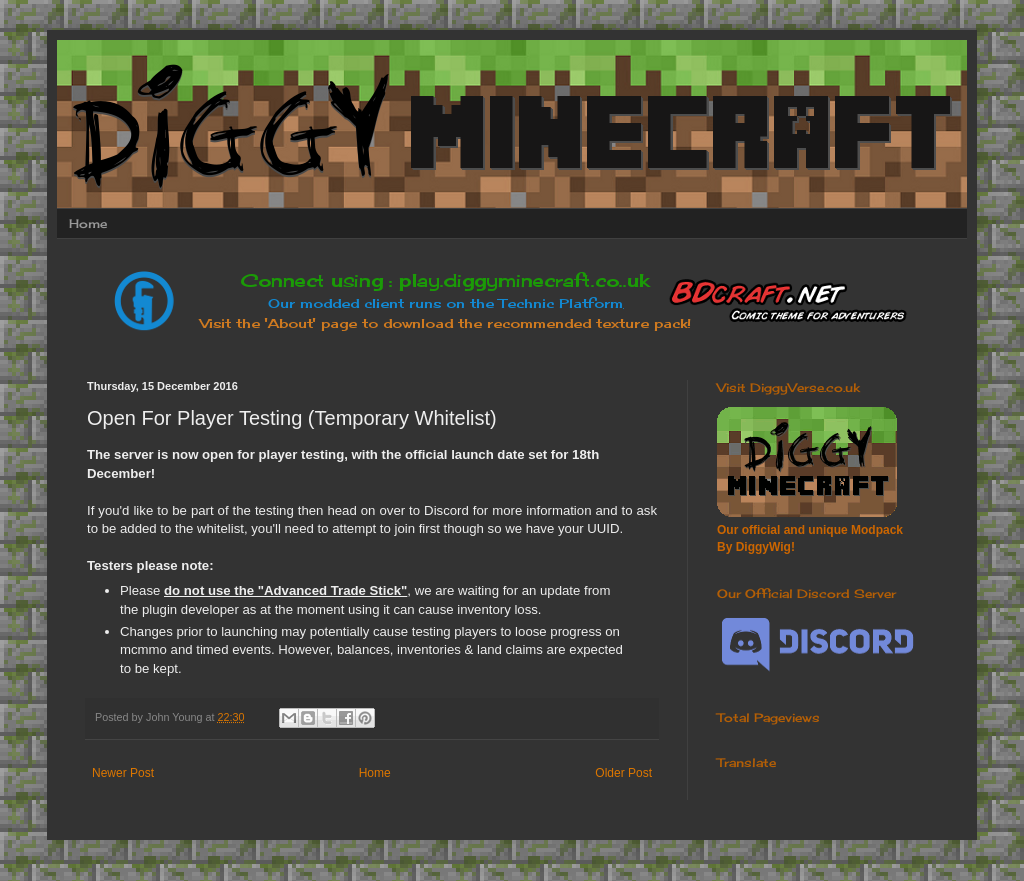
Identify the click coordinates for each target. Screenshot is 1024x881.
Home (88, 223)
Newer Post (123, 773)
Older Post (623, 773)
